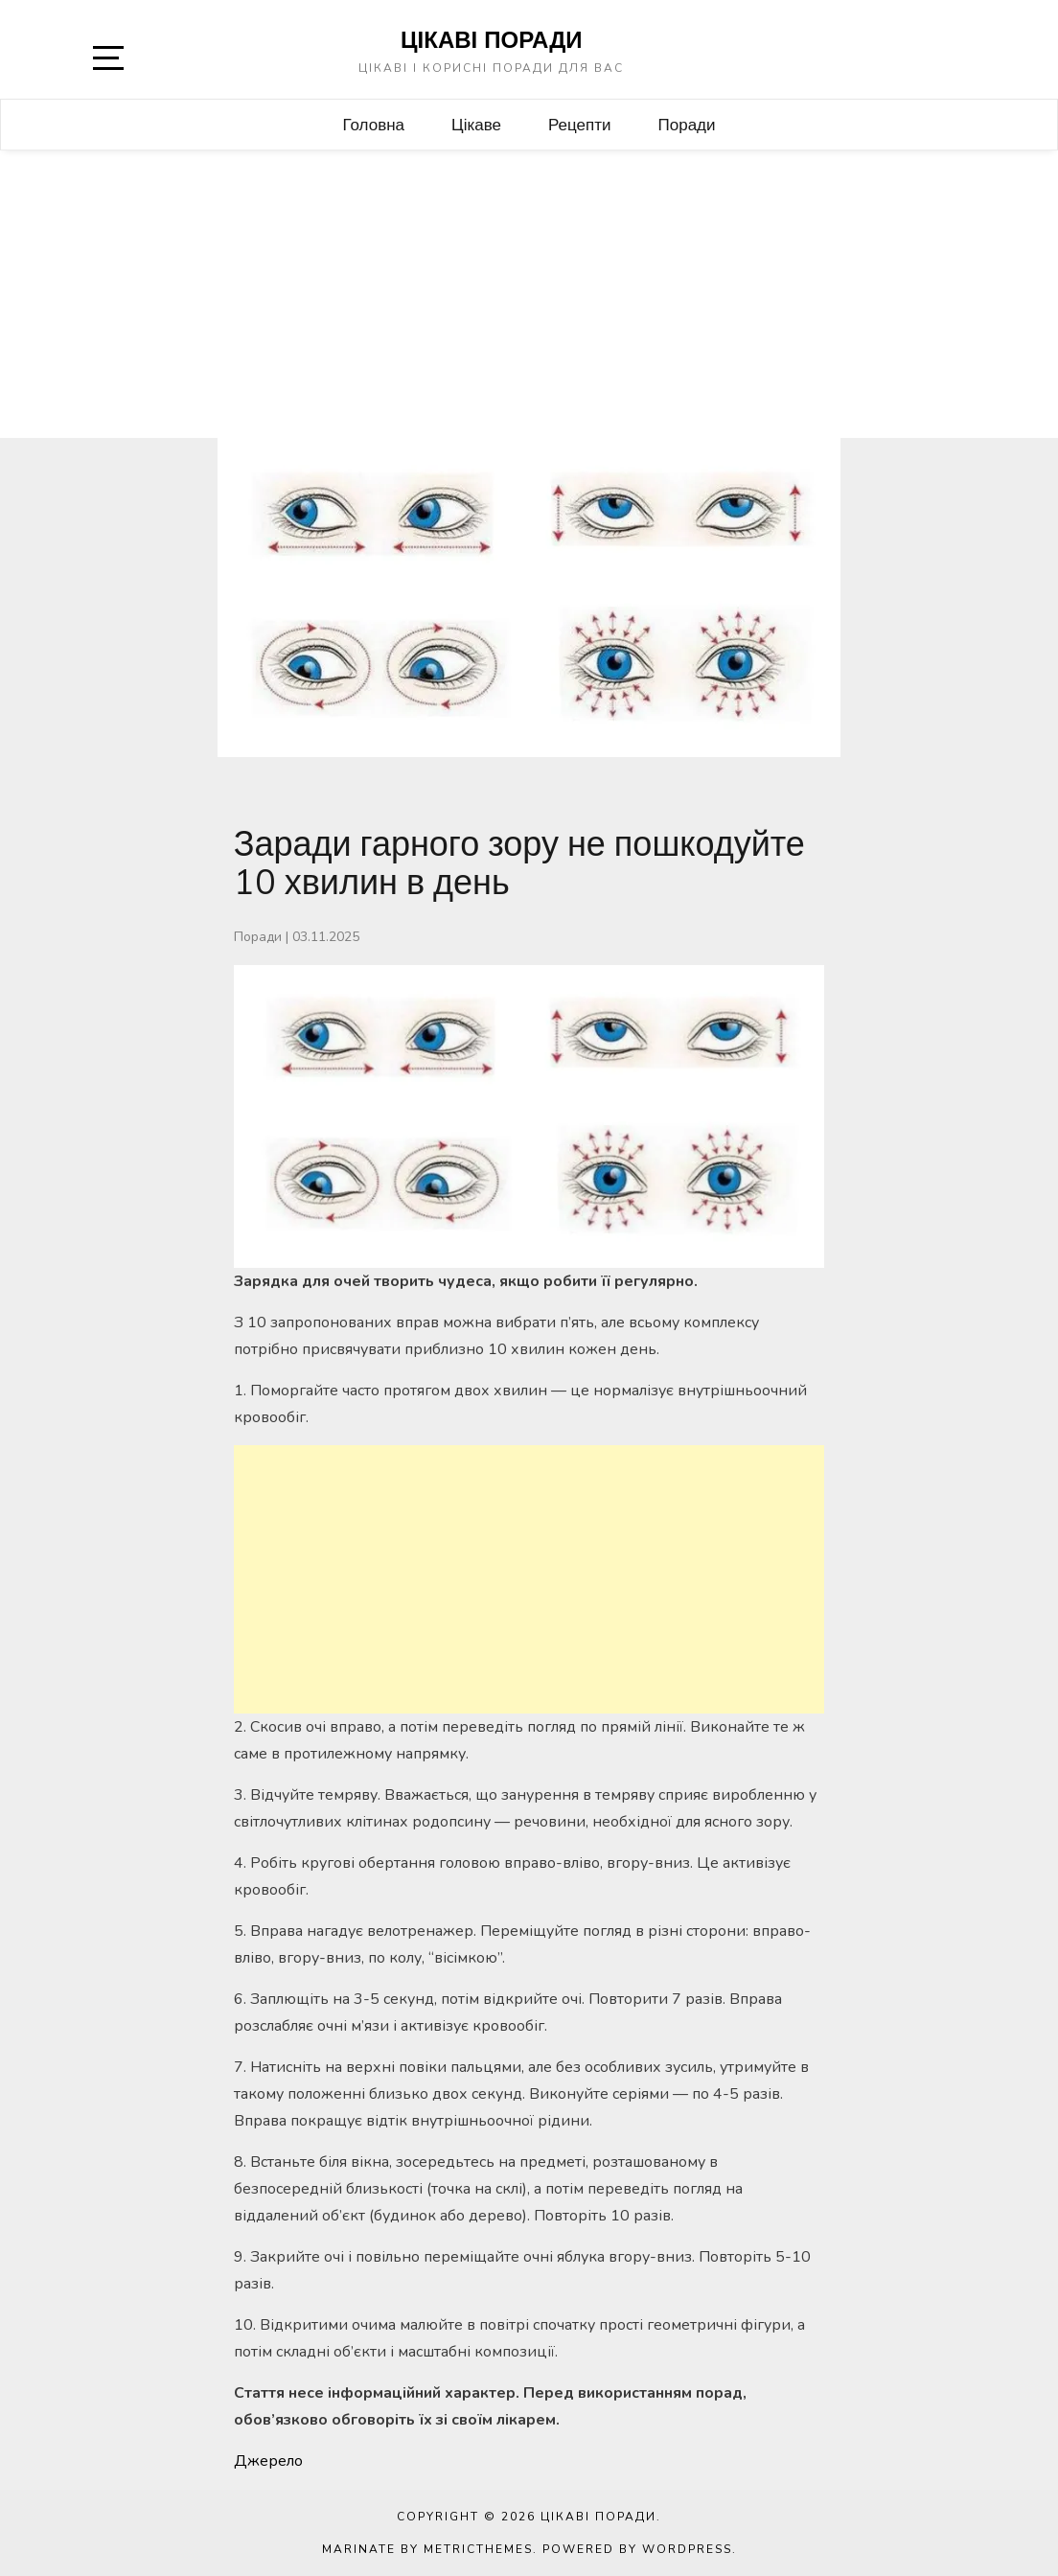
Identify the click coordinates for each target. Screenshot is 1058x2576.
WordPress (687, 2549)
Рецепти (579, 124)
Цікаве (476, 124)
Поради (687, 124)
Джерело (268, 2461)
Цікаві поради (492, 39)
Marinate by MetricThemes (427, 2549)
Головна (373, 124)
